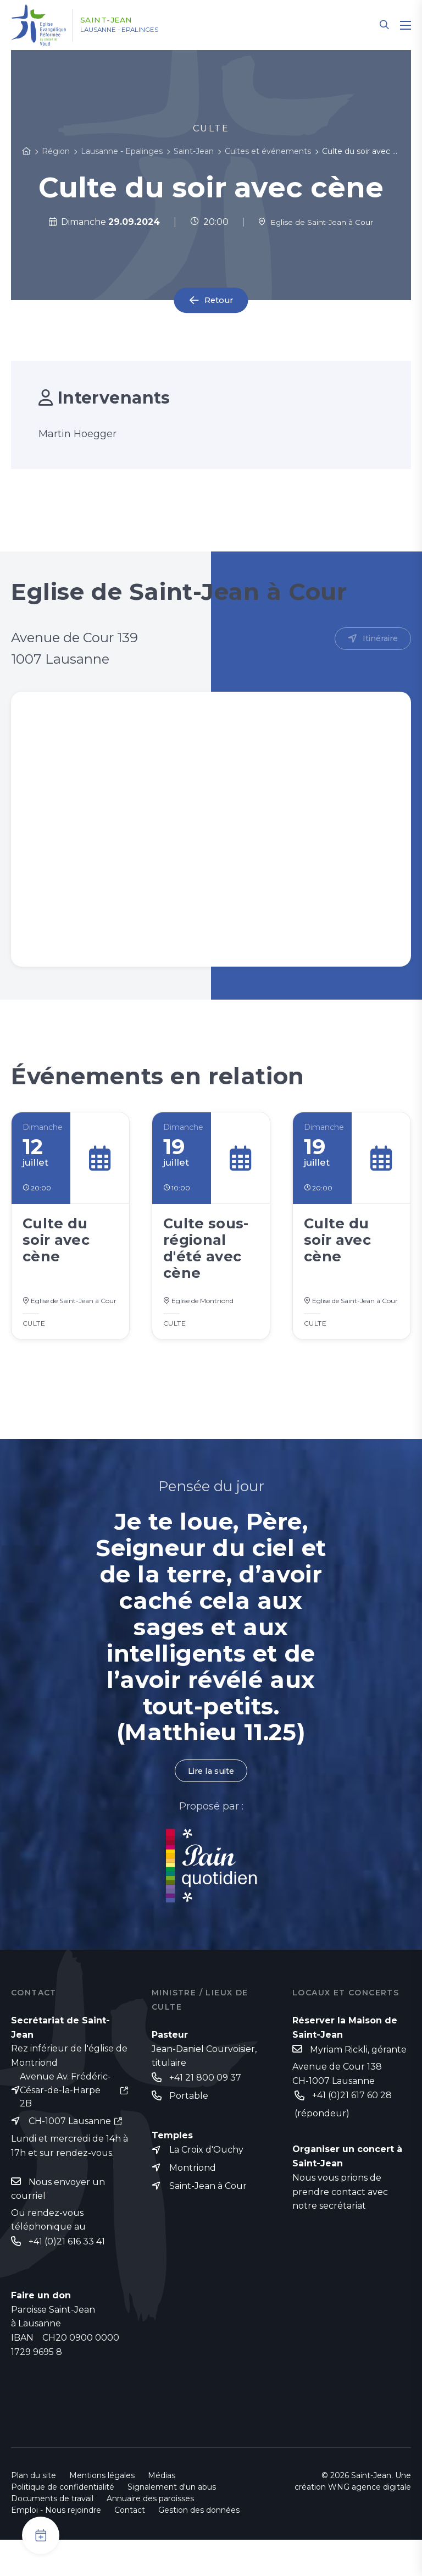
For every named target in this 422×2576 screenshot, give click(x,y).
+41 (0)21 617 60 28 (352, 2128)
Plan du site (33, 2512)
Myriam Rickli (339, 2082)
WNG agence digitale (369, 2523)
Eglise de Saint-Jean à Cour (315, 222)
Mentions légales (102, 2512)
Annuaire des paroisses (150, 2535)
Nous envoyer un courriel (58, 2224)
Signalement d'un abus (171, 2523)
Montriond (192, 2202)
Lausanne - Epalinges (138, 30)
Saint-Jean (117, 20)
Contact (129, 2546)
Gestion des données (199, 2546)
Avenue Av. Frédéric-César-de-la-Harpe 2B (65, 2123)
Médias (161, 2512)
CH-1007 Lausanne (70, 2155)
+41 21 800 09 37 (205, 2110)
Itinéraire (378, 639)
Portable (188, 2128)
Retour (218, 300)
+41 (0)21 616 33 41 (67, 2277)
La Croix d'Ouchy (206, 2183)
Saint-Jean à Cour (208, 2221)
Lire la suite (211, 1802)
